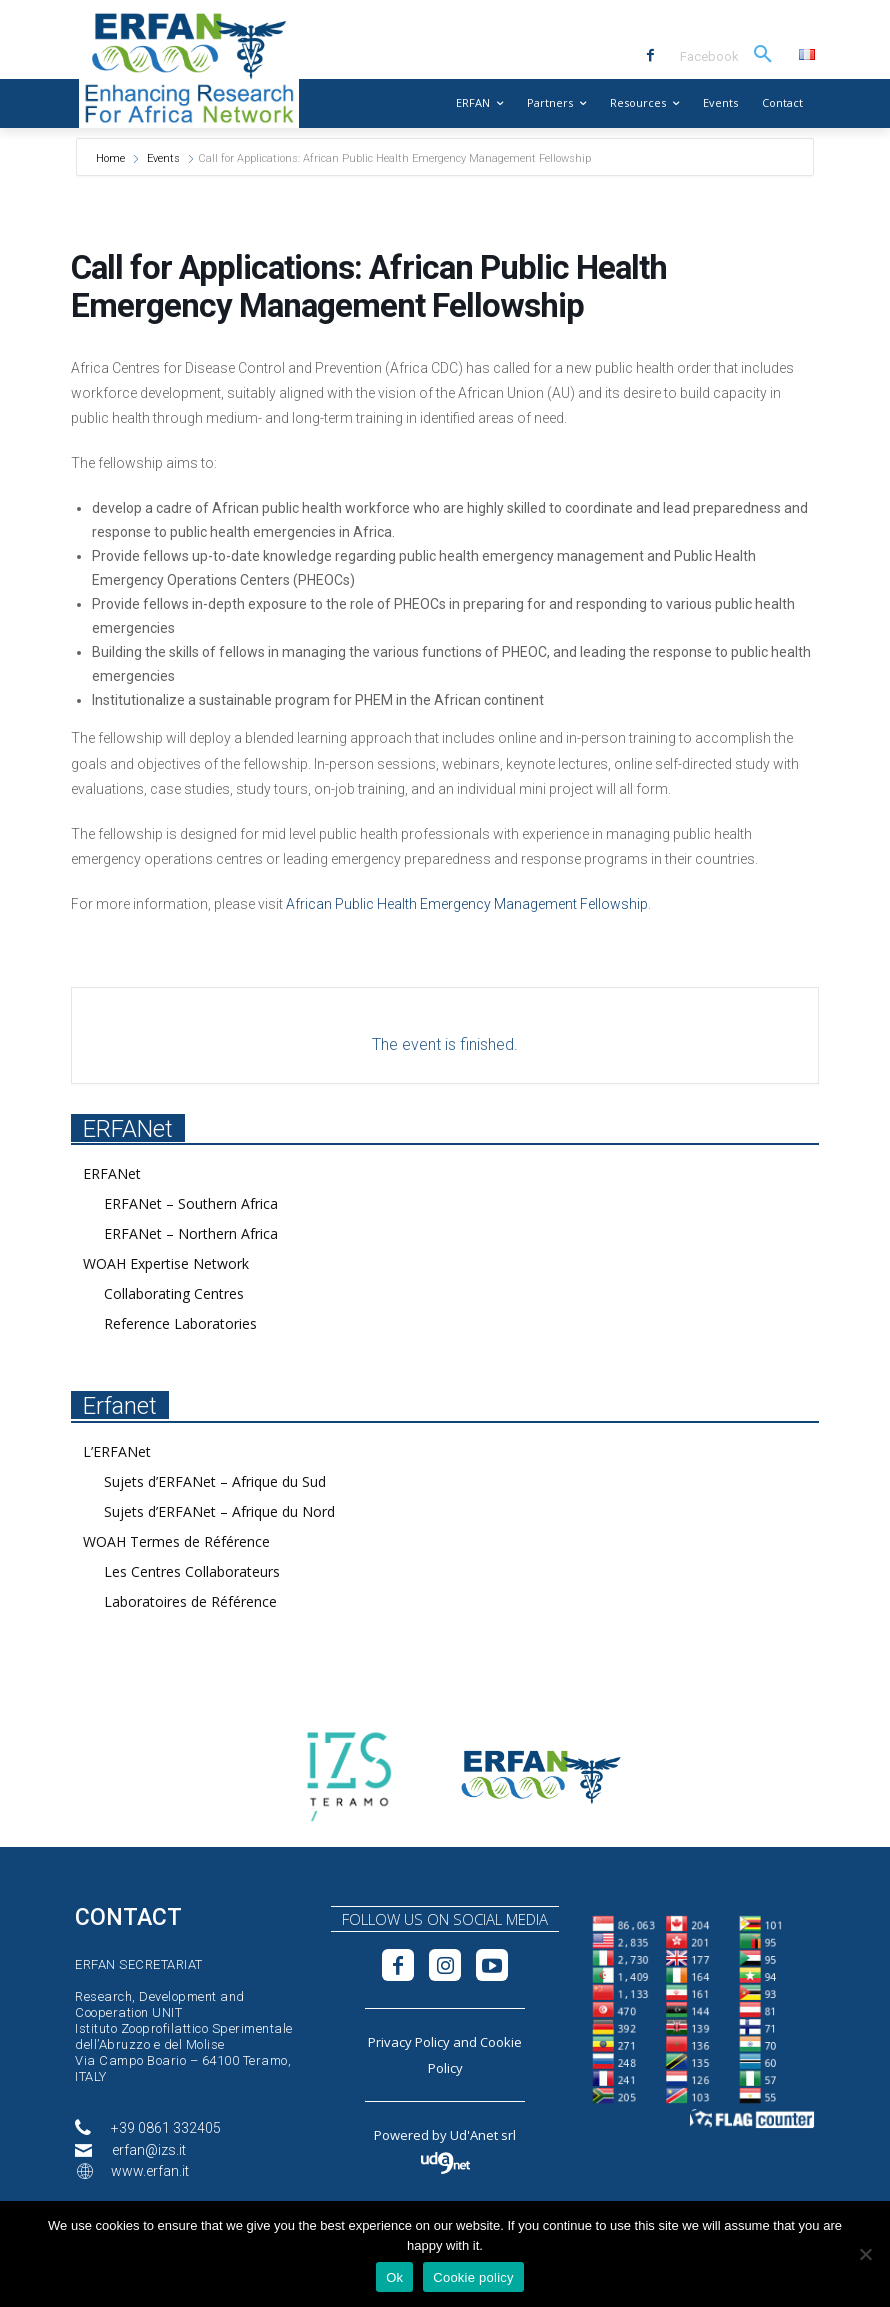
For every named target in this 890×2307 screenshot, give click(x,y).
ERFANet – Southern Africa (191, 1203)
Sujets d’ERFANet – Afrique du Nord (219, 1511)
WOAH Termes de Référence (176, 1541)
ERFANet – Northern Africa (191, 1233)
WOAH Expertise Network (166, 1263)
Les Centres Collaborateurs (192, 1571)
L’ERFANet (117, 1451)
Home (112, 158)
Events (163, 158)
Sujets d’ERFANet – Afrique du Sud (215, 1481)
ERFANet (112, 1173)
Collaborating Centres (174, 1293)
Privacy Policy (409, 2042)
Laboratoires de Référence (190, 1601)
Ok (394, 2277)
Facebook (709, 56)
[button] (763, 55)
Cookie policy (473, 2277)
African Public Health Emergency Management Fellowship (467, 904)
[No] (865, 2254)
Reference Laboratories (180, 1323)
